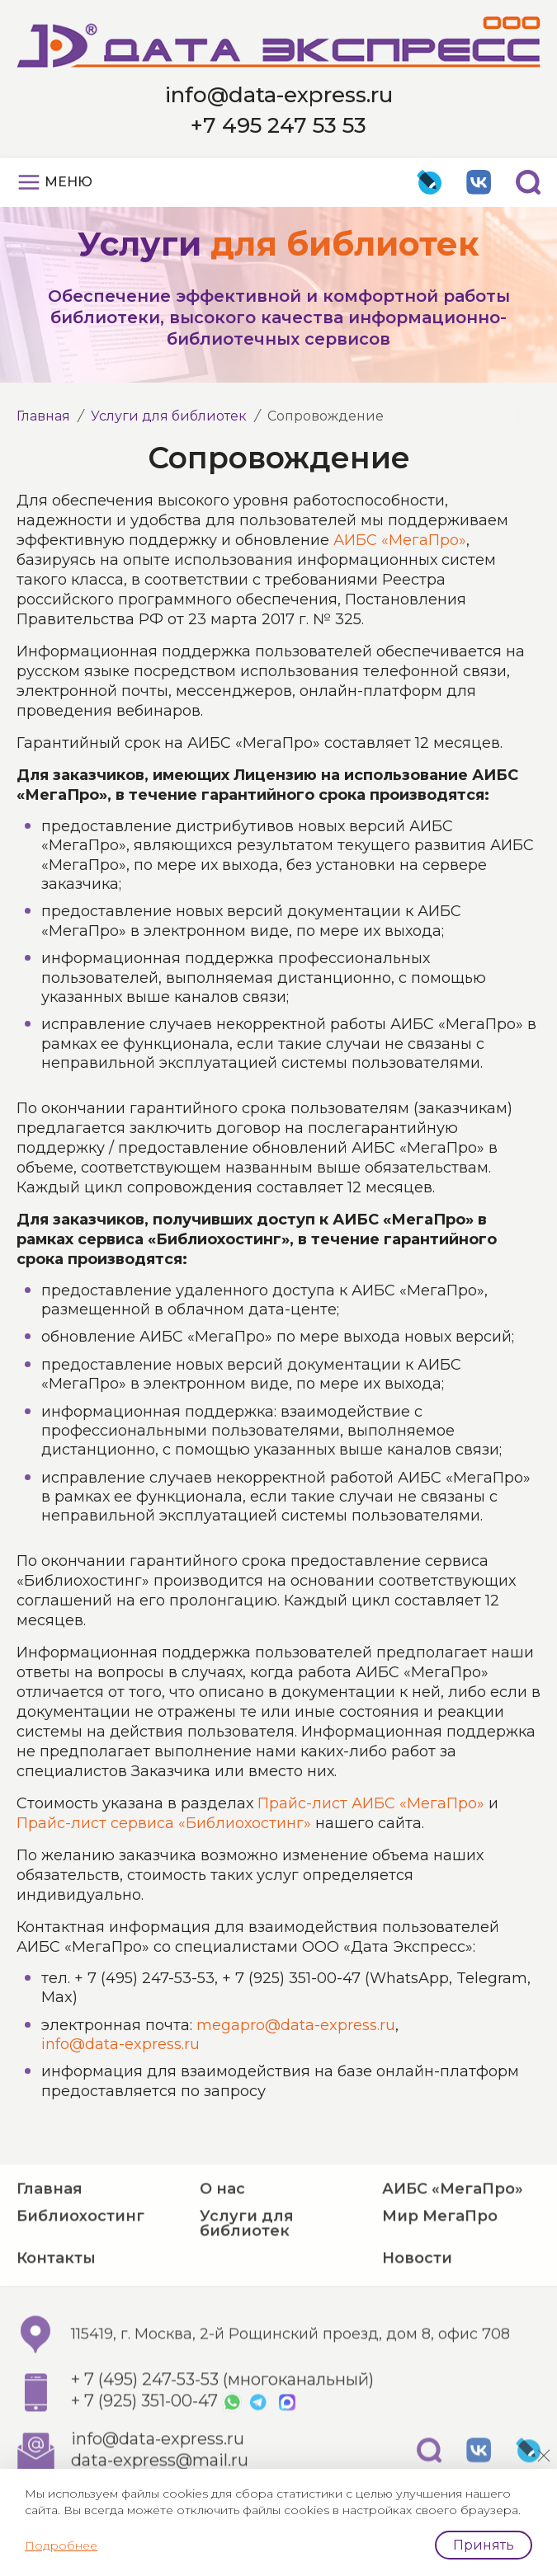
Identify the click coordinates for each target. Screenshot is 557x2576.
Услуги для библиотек (169, 416)
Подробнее (61, 2545)
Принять (483, 2545)
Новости (417, 2303)
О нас (222, 2233)
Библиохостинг (80, 2261)
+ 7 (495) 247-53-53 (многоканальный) (222, 2425)
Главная (43, 416)
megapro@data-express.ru (295, 2025)
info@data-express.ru (279, 95)
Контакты (56, 2303)
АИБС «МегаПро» (399, 540)
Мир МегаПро (440, 2261)
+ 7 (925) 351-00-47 (144, 2446)
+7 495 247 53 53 (278, 125)
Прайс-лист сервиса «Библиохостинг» (164, 1823)
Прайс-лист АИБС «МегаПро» (370, 1803)
